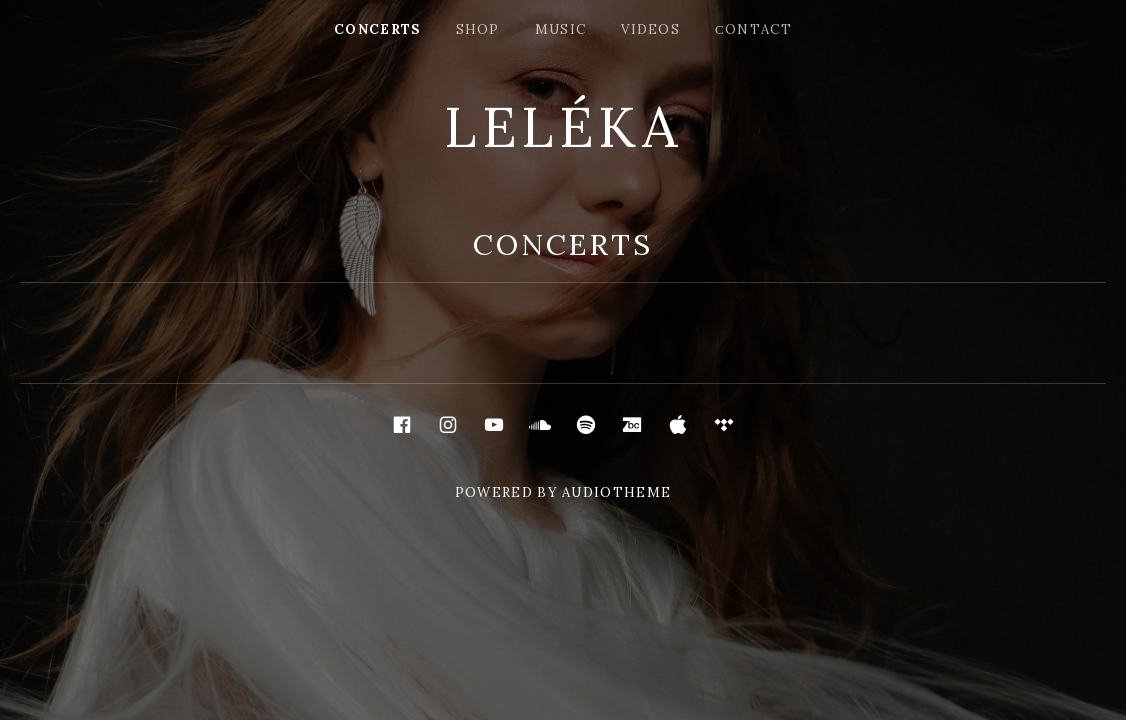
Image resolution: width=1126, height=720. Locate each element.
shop (478, 29)
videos (650, 29)
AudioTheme (616, 492)
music (561, 29)
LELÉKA (563, 127)
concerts (377, 29)
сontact (753, 29)
